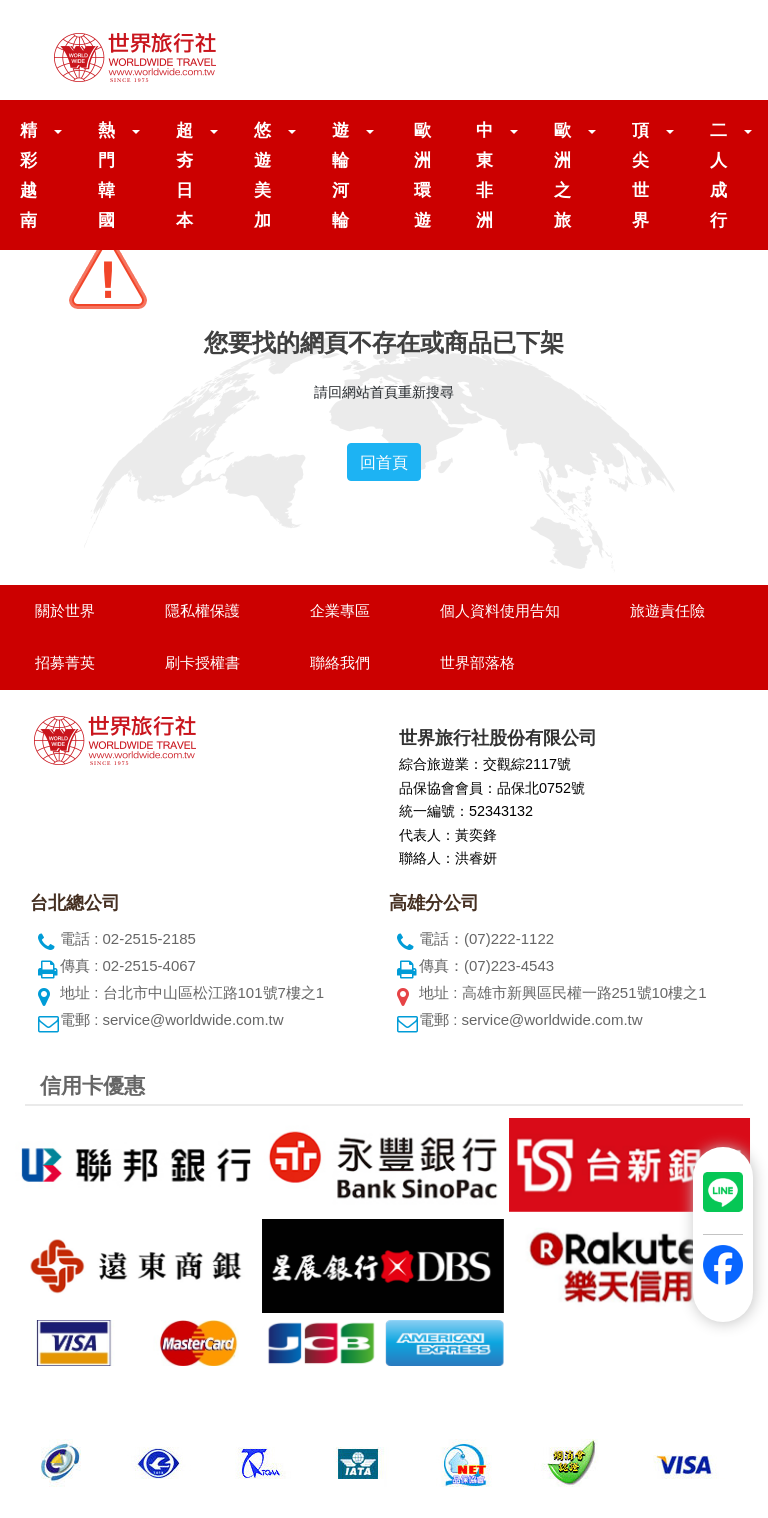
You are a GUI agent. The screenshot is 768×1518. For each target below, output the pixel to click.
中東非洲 (485, 175)
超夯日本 (185, 175)
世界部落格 (477, 662)
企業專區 (340, 610)
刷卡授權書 (202, 662)
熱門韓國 (107, 175)
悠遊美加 (263, 175)
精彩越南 (29, 175)
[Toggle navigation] (710, 50)
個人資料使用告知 (500, 610)
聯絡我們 (340, 662)
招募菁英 (65, 662)
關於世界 (65, 610)
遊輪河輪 (341, 175)
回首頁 (384, 462)
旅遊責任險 (667, 610)
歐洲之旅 (563, 175)
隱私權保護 (202, 610)
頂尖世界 (641, 175)
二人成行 (719, 175)
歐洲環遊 (423, 175)
